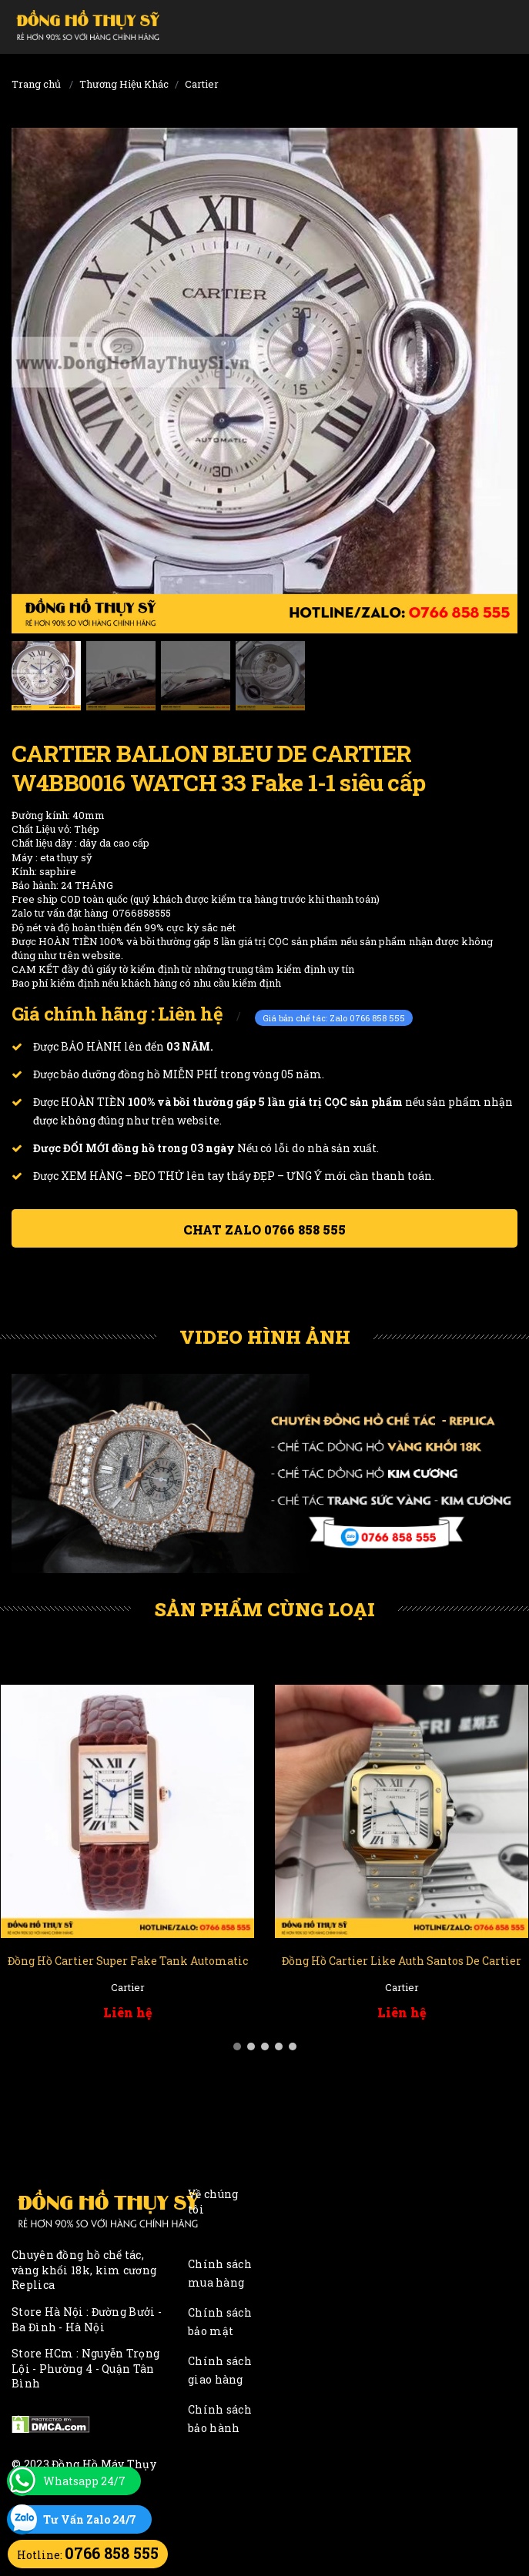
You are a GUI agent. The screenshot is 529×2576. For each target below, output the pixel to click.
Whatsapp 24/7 (84, 2481)
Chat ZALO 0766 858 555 (264, 1229)
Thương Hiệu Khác (124, 84)
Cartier (202, 84)
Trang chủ (36, 84)
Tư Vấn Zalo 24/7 (89, 2519)
